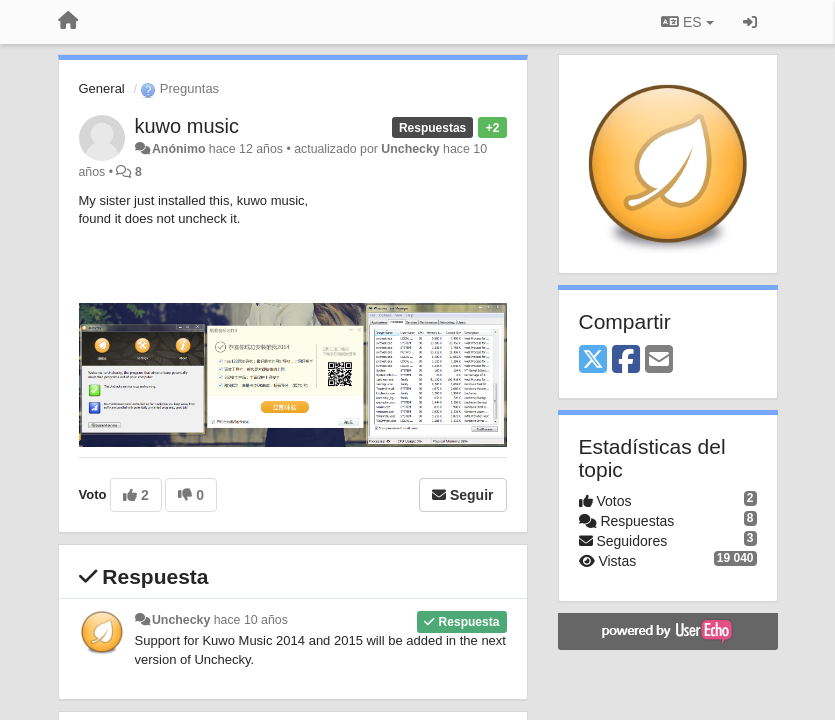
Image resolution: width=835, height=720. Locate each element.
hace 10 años (251, 620)
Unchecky (410, 149)
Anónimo (178, 149)
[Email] (659, 360)
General (102, 88)
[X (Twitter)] (593, 360)
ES (687, 22)
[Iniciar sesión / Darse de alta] (750, 22)
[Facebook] (626, 360)
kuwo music (187, 126)
